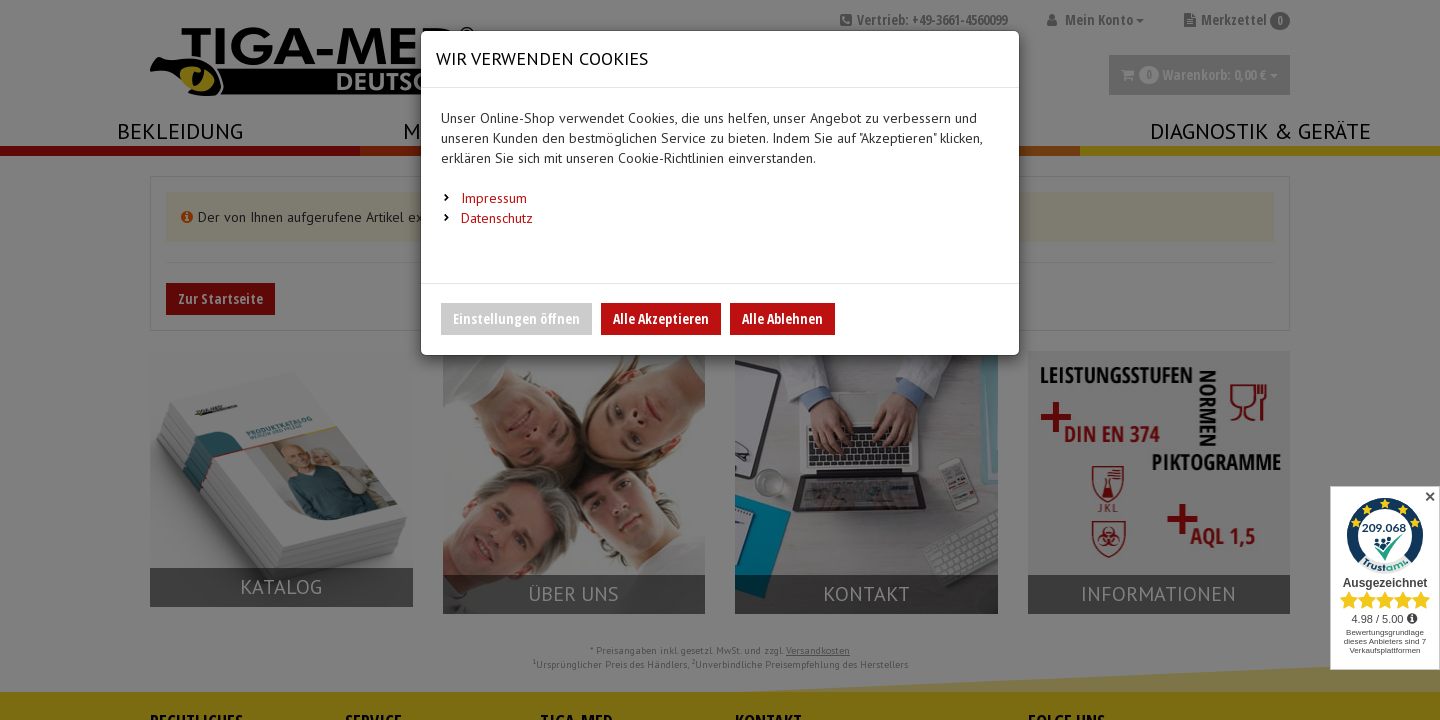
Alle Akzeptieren (661, 318)
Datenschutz (497, 218)
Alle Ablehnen (782, 318)
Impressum (494, 198)
